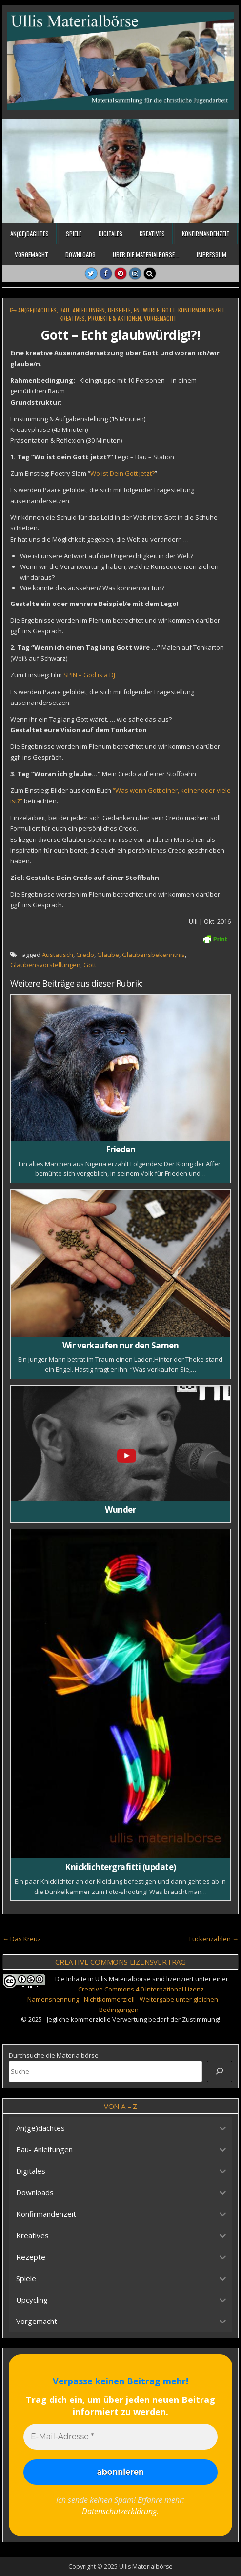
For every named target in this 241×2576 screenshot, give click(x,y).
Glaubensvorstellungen (45, 964)
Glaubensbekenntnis (153, 954)
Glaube (108, 954)
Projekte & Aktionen (114, 318)
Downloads (80, 254)
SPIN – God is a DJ (89, 674)
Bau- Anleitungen (82, 310)
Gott (168, 310)
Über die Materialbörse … (146, 254)
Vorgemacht (31, 254)
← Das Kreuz (21, 1938)
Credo (85, 954)
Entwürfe (146, 310)
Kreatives (152, 233)
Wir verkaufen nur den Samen (120, 1345)
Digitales (110, 233)
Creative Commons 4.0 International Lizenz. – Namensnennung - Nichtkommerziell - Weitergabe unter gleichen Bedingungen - (120, 1999)
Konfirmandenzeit (206, 233)
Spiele (73, 233)
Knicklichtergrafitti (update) (120, 1867)
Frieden (121, 1149)
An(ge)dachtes (29, 233)
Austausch (57, 954)
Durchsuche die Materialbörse (54, 2055)
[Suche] (219, 2071)
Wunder (120, 1509)
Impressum (211, 254)
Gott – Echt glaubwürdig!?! (120, 335)
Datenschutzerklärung (119, 2511)
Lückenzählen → (214, 1938)
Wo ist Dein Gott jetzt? (122, 473)
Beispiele (119, 310)
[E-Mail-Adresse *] (120, 2436)
